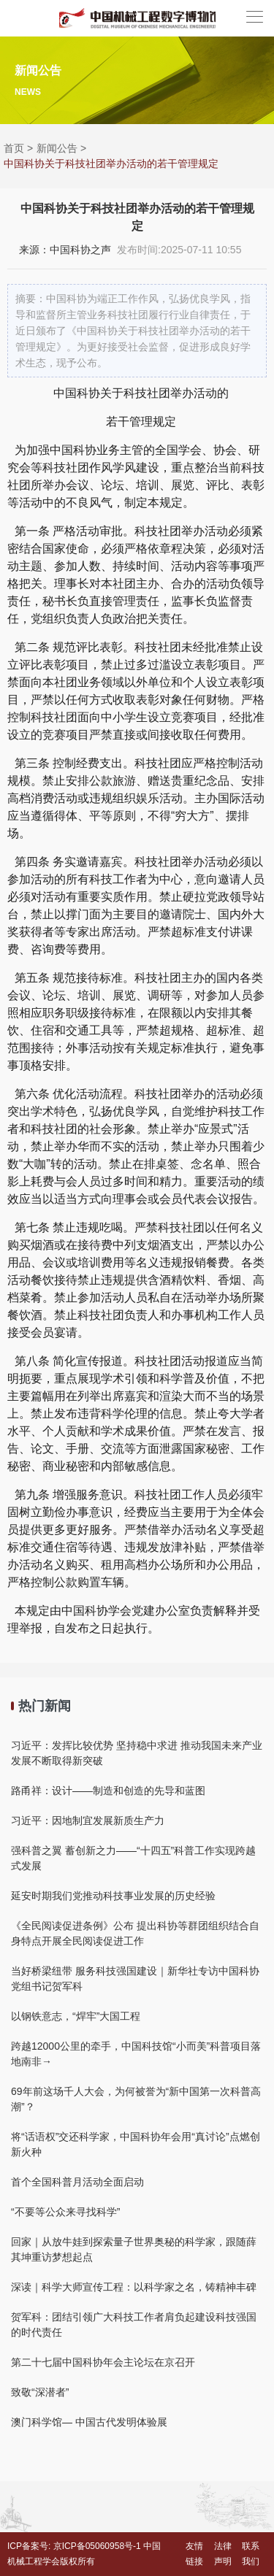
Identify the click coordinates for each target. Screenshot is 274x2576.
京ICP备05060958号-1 (97, 2546)
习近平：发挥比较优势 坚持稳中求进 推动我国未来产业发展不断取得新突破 (136, 1752)
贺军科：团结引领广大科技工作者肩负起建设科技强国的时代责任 (133, 2324)
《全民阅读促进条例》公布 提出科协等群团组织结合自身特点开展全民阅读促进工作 (135, 1933)
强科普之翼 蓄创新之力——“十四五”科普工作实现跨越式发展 (133, 1858)
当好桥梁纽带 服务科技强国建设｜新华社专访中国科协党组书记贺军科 (135, 1978)
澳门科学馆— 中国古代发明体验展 (89, 2422)
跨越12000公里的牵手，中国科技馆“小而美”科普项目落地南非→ (136, 2053)
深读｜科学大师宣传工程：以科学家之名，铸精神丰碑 (133, 2287)
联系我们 (250, 2554)
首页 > (18, 148)
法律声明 (223, 2554)
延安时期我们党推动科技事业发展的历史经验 (113, 1896)
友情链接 (194, 2554)
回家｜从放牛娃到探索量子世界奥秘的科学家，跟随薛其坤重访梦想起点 (133, 2249)
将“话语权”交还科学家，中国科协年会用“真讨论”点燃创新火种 (135, 2144)
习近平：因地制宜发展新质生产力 (87, 1820)
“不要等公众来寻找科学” (65, 2212)
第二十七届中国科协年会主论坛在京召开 (103, 2362)
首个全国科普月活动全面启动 (77, 2182)
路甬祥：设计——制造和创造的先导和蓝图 (108, 1790)
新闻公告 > (61, 148)
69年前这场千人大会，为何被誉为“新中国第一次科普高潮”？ (136, 2098)
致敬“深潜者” (40, 2392)
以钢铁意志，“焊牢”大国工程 (75, 2016)
